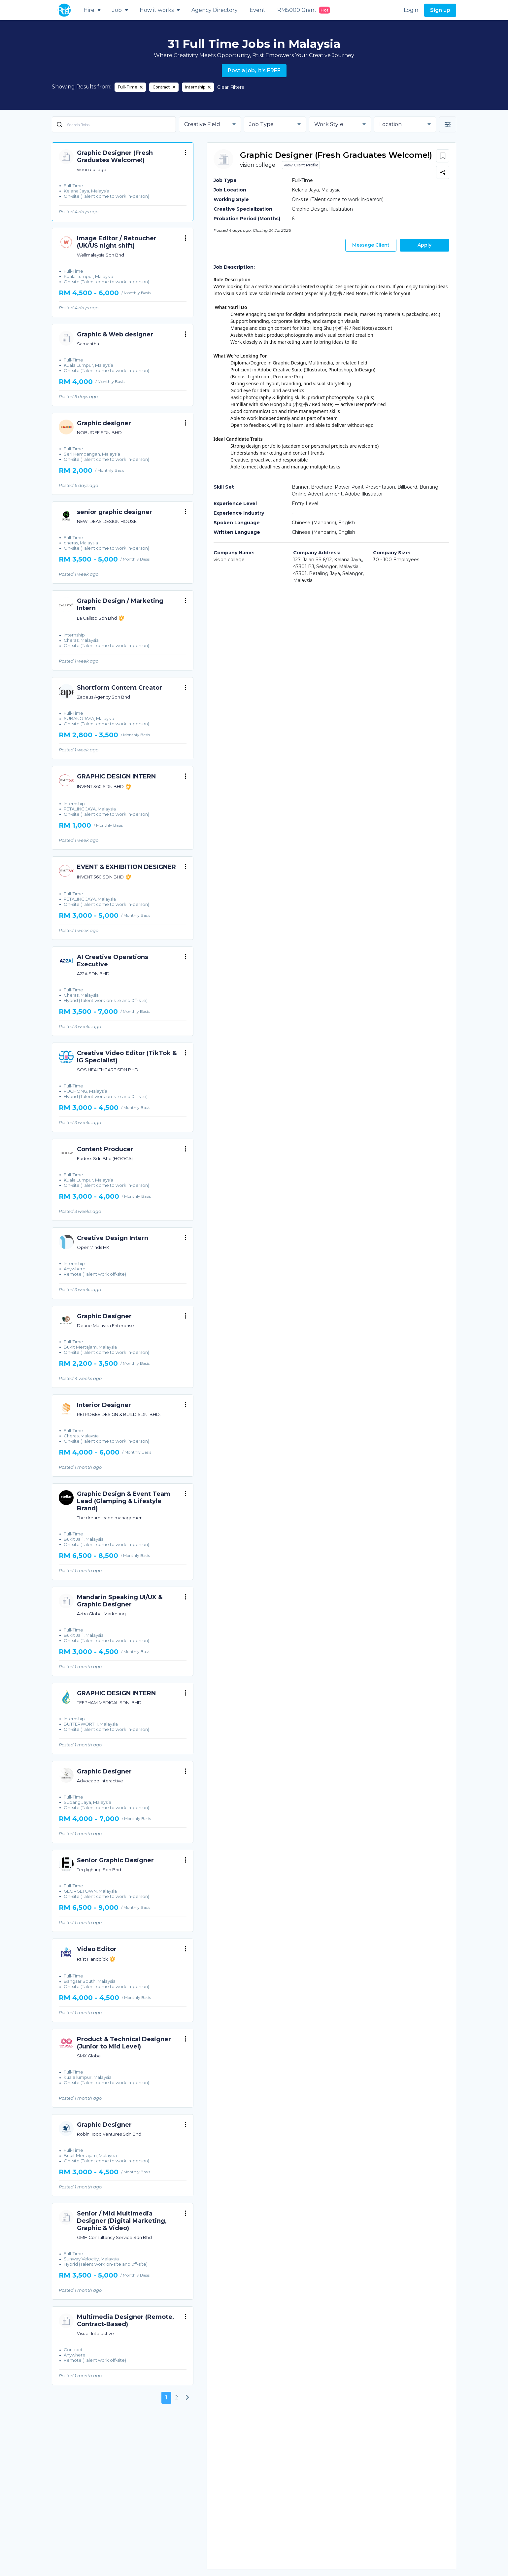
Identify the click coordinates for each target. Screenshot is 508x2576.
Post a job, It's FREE (254, 70)
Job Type (261, 124)
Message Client (370, 245)
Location (390, 124)
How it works (160, 10)
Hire (92, 10)
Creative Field (202, 124)
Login (411, 10)
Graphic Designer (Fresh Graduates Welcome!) (336, 155)
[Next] (187, 2398)
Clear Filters (230, 87)
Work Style (328, 124)
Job (120, 10)
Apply (424, 245)
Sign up (440, 10)
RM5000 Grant (303, 10)
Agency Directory (214, 10)
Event (257, 10)
